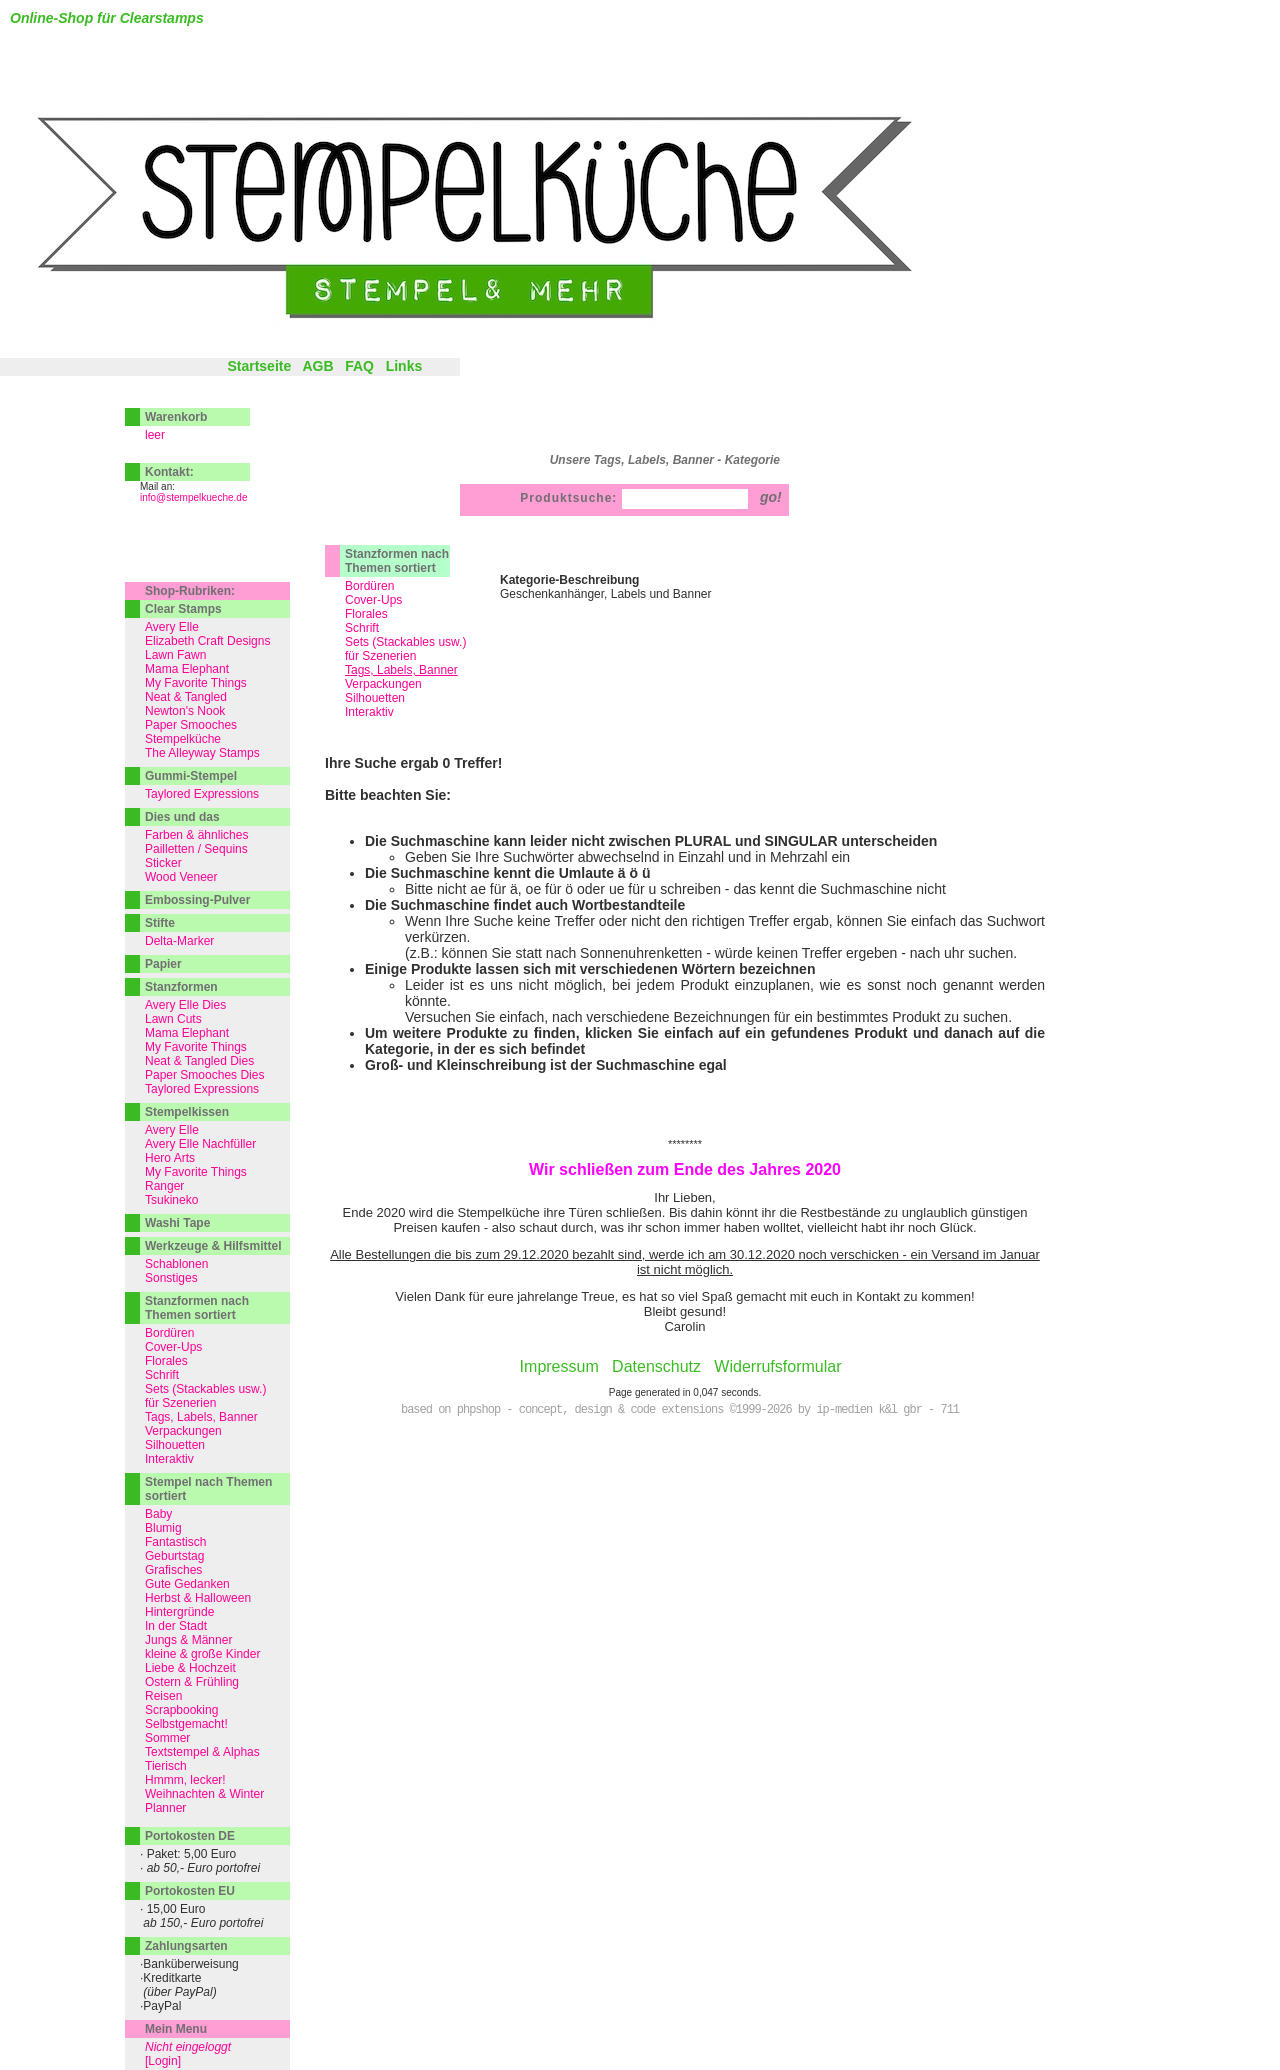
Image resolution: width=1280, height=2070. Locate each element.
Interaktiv (369, 712)
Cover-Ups (373, 600)
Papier (163, 964)
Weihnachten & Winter (204, 1794)
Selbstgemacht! (186, 1724)
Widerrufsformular (777, 1366)
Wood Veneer (181, 877)
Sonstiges (171, 1278)
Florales (366, 614)
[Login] (163, 2061)
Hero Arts (170, 1158)
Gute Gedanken (187, 1584)
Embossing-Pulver (197, 900)
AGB (317, 366)
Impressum (559, 1366)
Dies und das (182, 817)
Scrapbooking (181, 1710)
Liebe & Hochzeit (190, 1668)
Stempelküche (183, 739)
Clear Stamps (183, 609)
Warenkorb (176, 417)
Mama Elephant (187, 669)
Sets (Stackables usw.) (405, 642)
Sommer (167, 1738)
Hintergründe (179, 1612)
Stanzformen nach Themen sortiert (397, 561)
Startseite (259, 366)
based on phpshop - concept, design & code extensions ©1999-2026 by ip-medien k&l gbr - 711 (680, 1410)
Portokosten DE (190, 1836)
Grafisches (173, 1570)
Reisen (163, 1696)
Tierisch (166, 1766)
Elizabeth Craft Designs (207, 641)
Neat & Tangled (186, 697)
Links (404, 366)
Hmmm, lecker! (185, 1780)
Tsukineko (171, 1200)
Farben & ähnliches (196, 835)
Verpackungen (383, 684)
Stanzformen (181, 987)
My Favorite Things (196, 683)
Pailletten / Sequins (196, 849)
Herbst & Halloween (198, 1598)
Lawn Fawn (175, 655)
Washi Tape (177, 1223)
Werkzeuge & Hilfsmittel (213, 1246)
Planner (165, 1808)
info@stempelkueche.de (193, 497)
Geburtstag (174, 1556)
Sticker (163, 863)
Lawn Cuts (173, 1019)
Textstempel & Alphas (202, 1752)
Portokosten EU (190, 1891)
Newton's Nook (185, 711)
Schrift (362, 628)
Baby (158, 1514)
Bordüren (369, 586)
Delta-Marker (179, 941)
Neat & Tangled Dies (199, 1061)
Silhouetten (375, 698)
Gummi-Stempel (191, 776)
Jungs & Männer (188, 1640)
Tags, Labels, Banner (201, 1417)
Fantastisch (175, 1542)
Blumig (163, 1528)
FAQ (359, 366)
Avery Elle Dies (185, 1005)
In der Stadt (176, 1626)
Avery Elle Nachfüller (200, 1144)
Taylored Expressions (202, 794)
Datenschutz (656, 1366)
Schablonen (176, 1264)
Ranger (164, 1186)
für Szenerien (380, 656)
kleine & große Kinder (202, 1654)
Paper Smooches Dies (204, 1075)
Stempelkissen (187, 1112)
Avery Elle (172, 627)
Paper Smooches (191, 725)
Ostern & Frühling (192, 1682)
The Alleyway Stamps (202, 753)
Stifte (160, 923)
